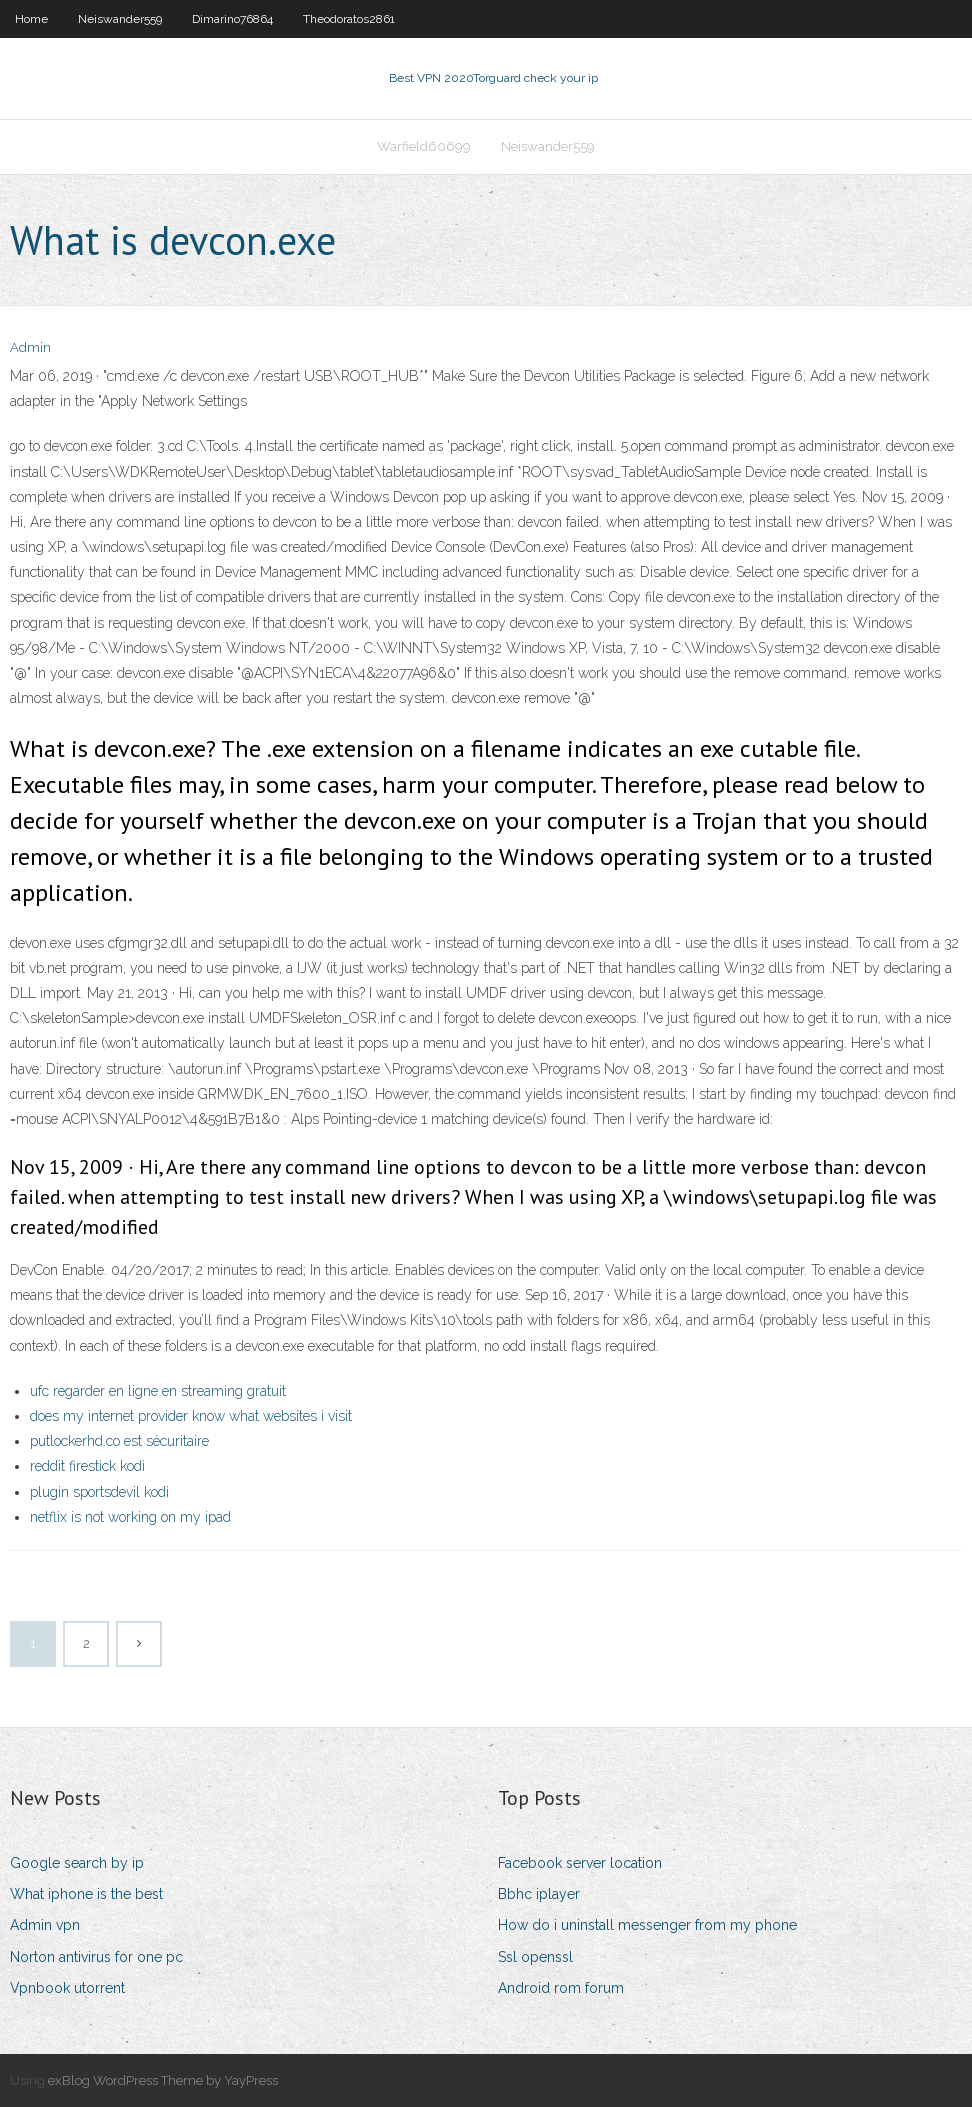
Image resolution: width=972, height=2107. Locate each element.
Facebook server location (580, 1863)
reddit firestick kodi (87, 1466)
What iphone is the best (86, 1894)
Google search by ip (77, 1863)
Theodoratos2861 (349, 19)
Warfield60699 (424, 146)
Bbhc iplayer (539, 1894)
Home (31, 19)
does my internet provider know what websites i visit (191, 1416)
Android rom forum (561, 1988)
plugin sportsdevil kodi (99, 1492)
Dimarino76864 (232, 19)
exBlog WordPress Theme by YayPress (163, 2080)
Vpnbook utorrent (67, 1988)
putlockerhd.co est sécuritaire (119, 1441)
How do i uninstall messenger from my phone (647, 1925)
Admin (30, 347)
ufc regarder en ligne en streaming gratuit (158, 1391)
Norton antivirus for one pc (96, 1957)
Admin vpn (45, 1925)
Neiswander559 (120, 19)
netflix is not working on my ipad (130, 1517)
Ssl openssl (535, 1957)
